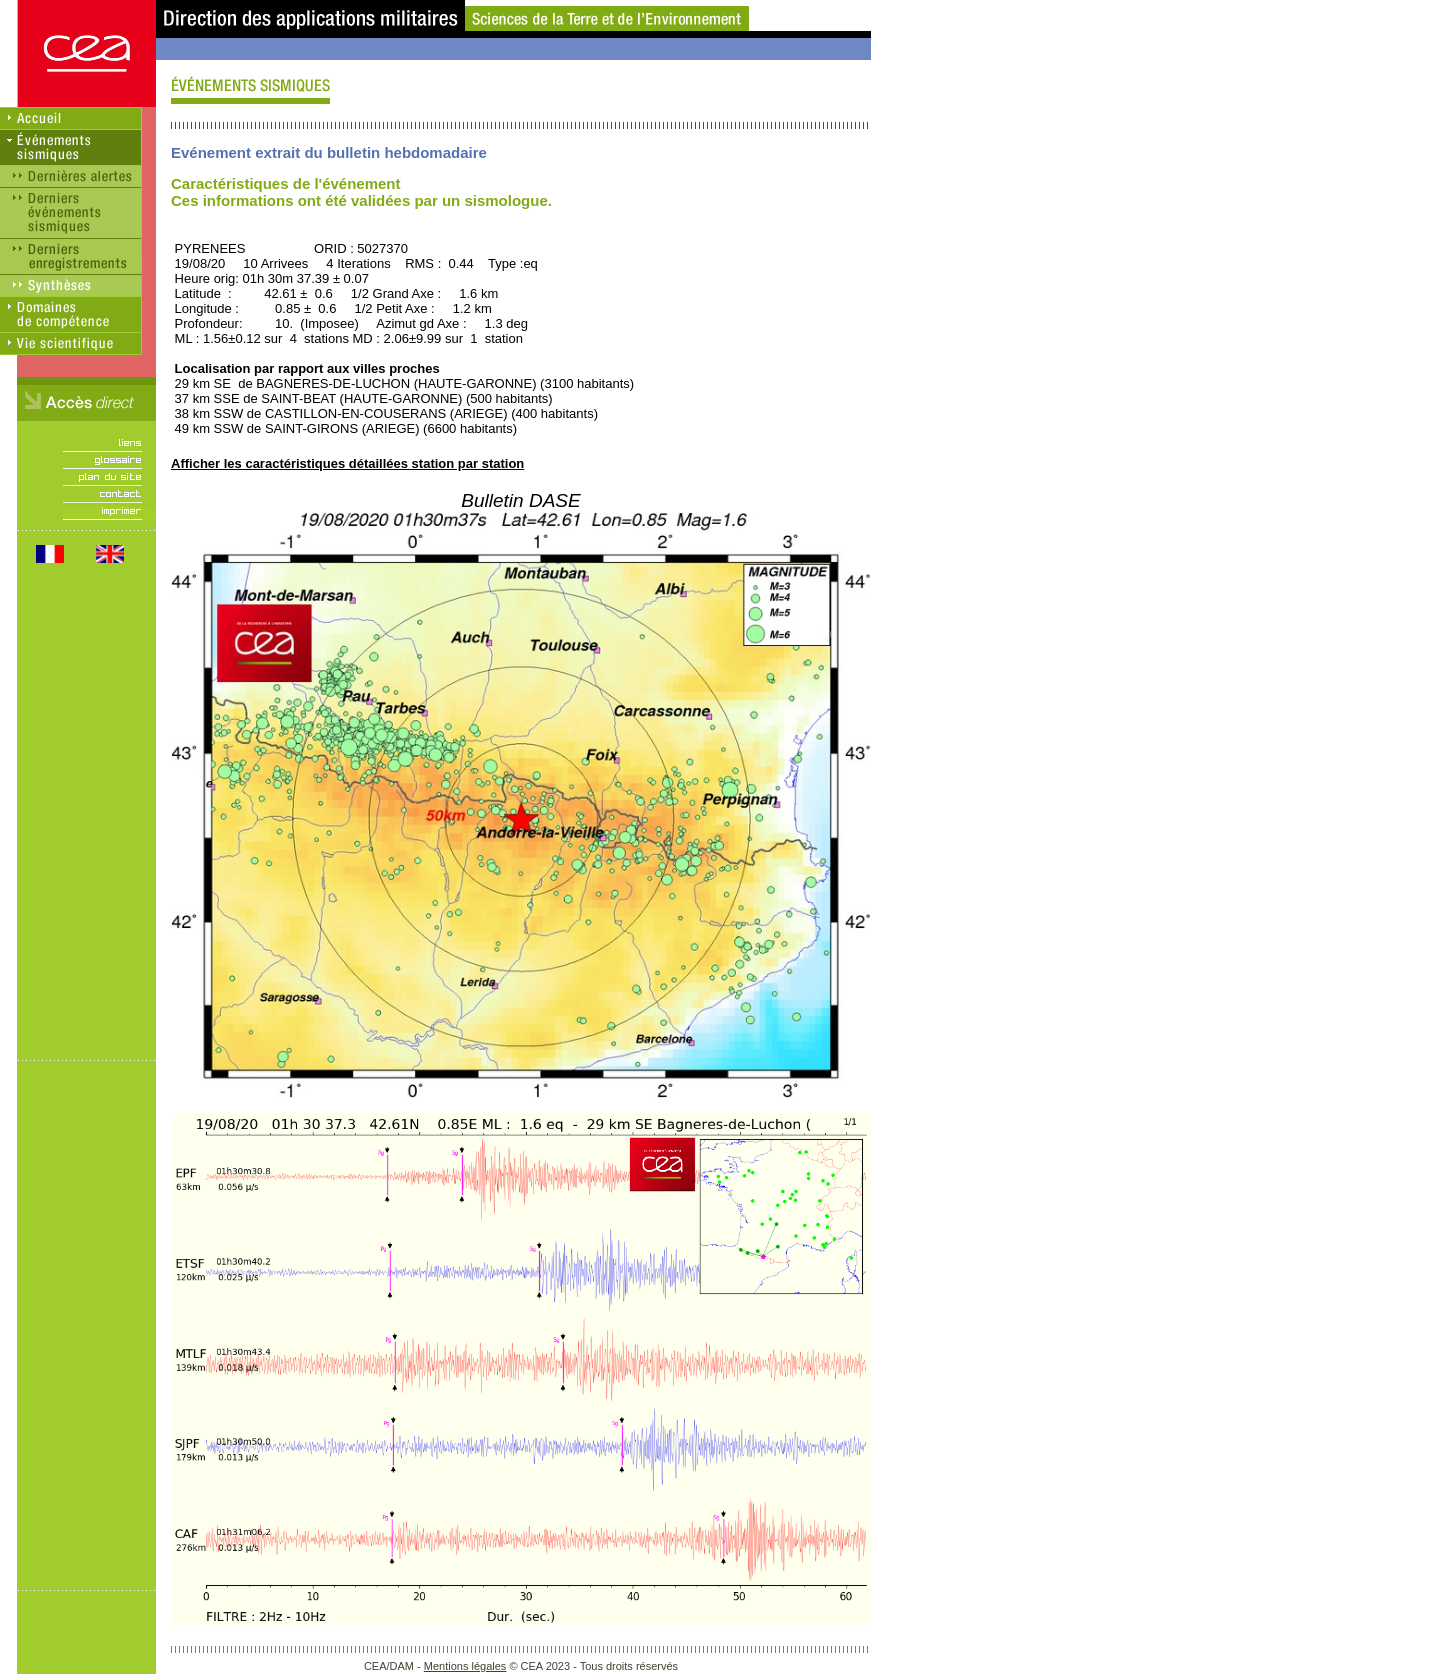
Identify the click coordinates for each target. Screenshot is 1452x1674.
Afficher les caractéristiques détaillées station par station (347, 463)
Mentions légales (465, 1666)
